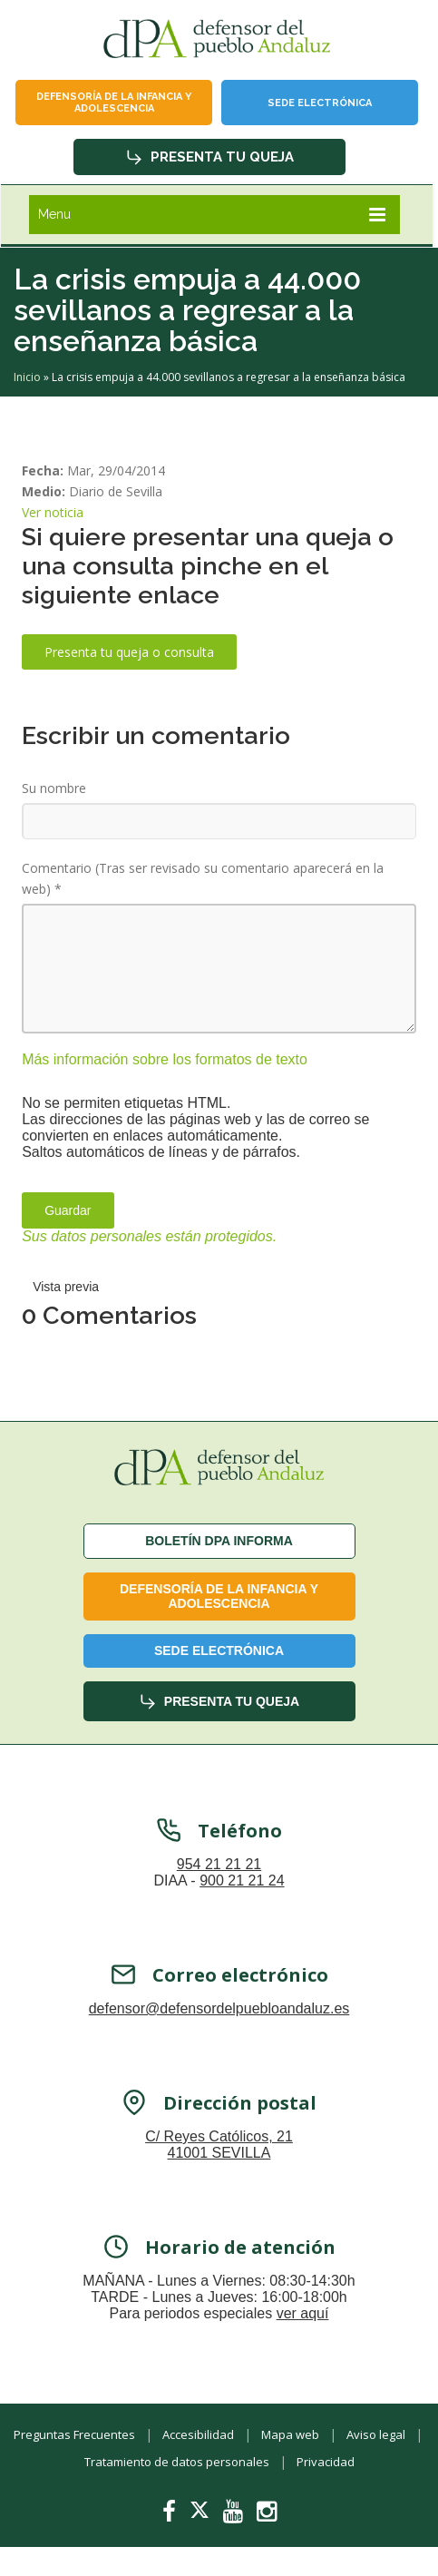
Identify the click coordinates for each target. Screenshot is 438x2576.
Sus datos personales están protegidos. (149, 1236)
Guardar (67, 1210)
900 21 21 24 (242, 1883)
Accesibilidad (198, 2434)
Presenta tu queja (209, 157)
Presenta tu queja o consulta (129, 652)
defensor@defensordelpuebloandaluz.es (219, 2011)
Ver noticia (52, 512)
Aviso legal (375, 2434)
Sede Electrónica (320, 103)
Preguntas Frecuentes (74, 2434)
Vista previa (66, 1286)
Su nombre (54, 788)
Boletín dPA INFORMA (219, 1540)
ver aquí (303, 2316)
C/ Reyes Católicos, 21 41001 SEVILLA (219, 2147)
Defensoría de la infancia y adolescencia (113, 102)
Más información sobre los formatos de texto (164, 1059)
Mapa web (290, 2434)
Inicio (27, 377)
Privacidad (326, 2462)
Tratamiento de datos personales (176, 2462)
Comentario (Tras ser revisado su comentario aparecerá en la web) (203, 878)
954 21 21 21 (219, 1867)
